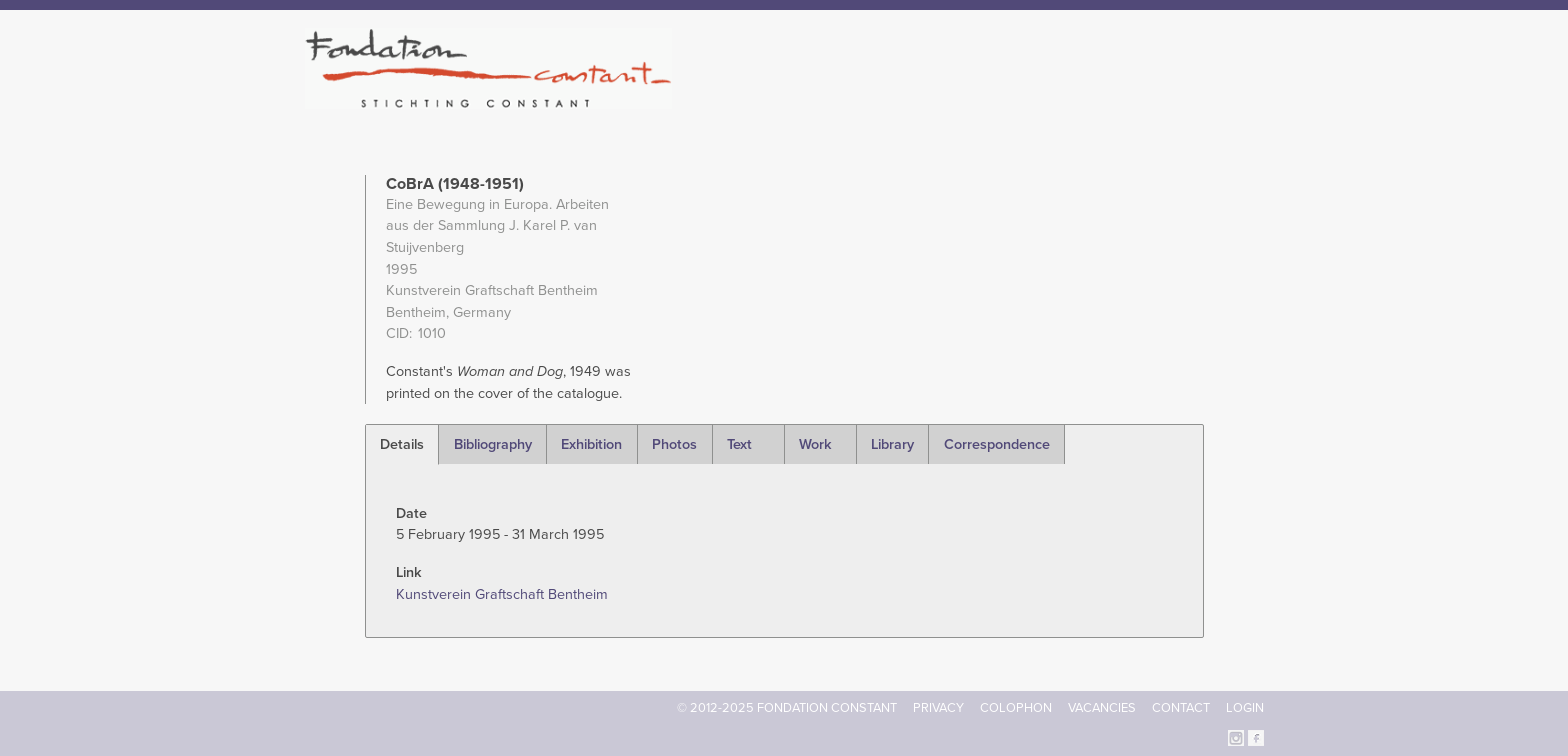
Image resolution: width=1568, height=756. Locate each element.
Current (1195, 100)
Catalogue (1043, 100)
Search (1253, 98)
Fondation (871, 100)
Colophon (1016, 708)
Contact (1181, 708)
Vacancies (1102, 708)
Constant (957, 100)
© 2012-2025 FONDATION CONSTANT (787, 708)
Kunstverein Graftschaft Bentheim (502, 594)
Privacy (938, 708)
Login (1245, 708)
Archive (1123, 100)
